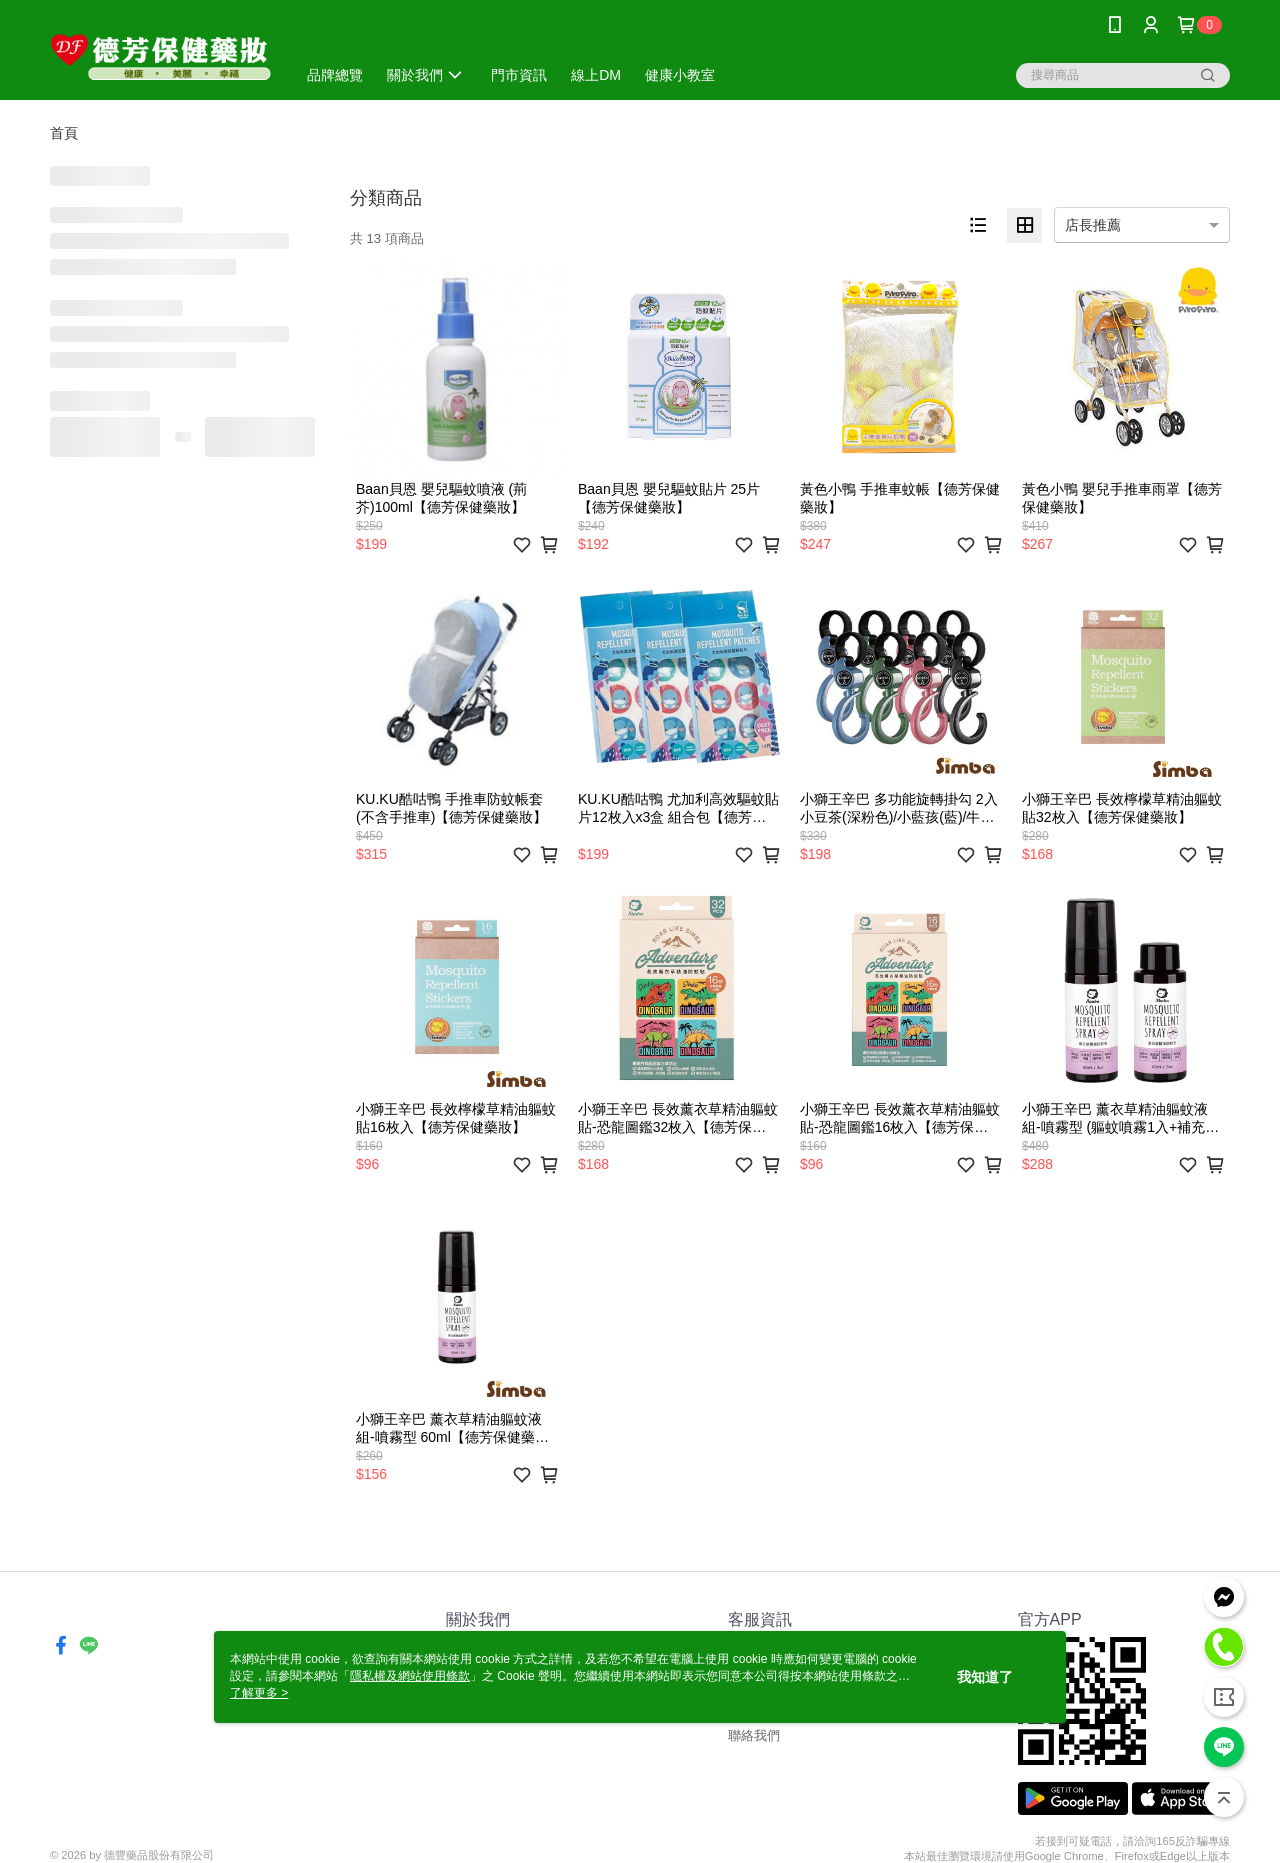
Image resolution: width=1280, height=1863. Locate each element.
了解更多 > (259, 1693)
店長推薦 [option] (1093, 225)
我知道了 (985, 1677)
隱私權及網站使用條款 (410, 1676)
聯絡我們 (754, 1735)
